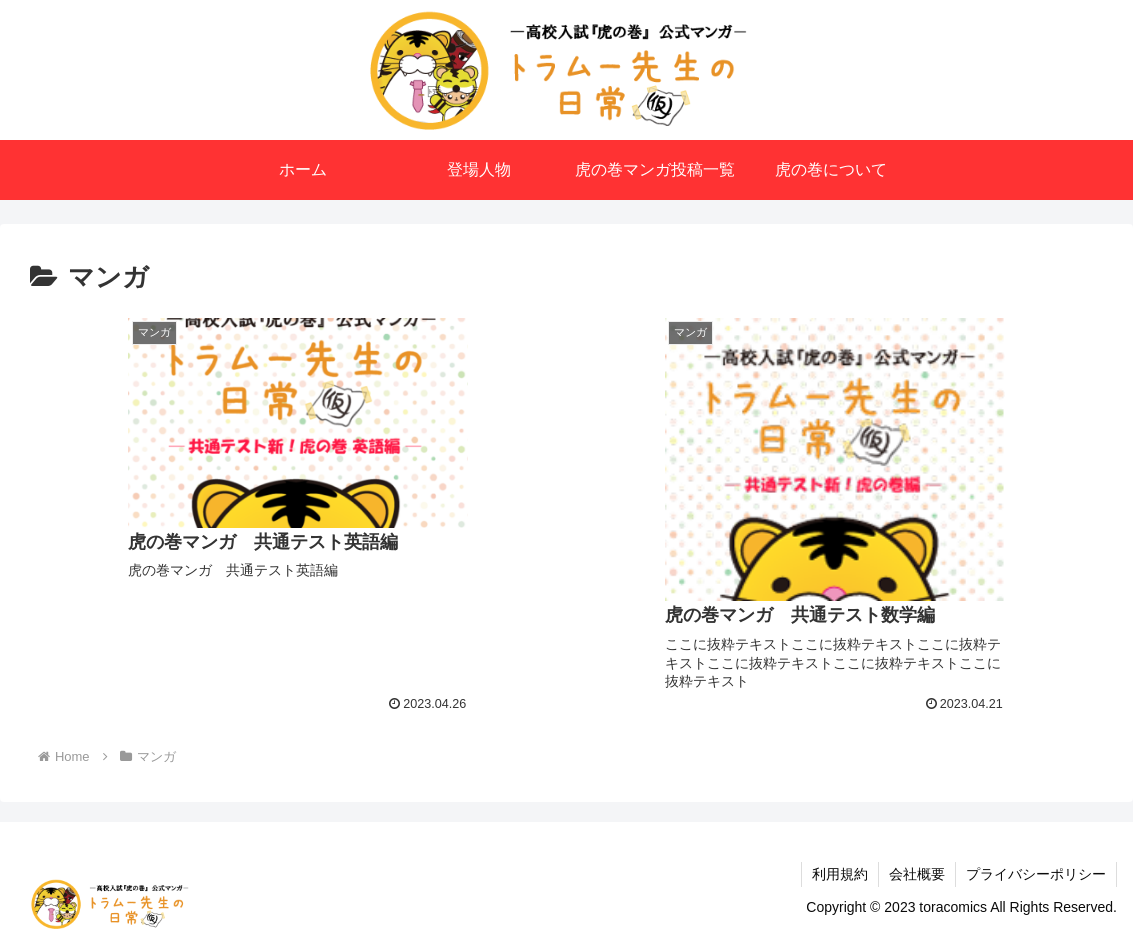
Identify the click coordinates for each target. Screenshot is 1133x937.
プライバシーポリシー (1036, 874)
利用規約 (840, 874)
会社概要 (917, 874)
